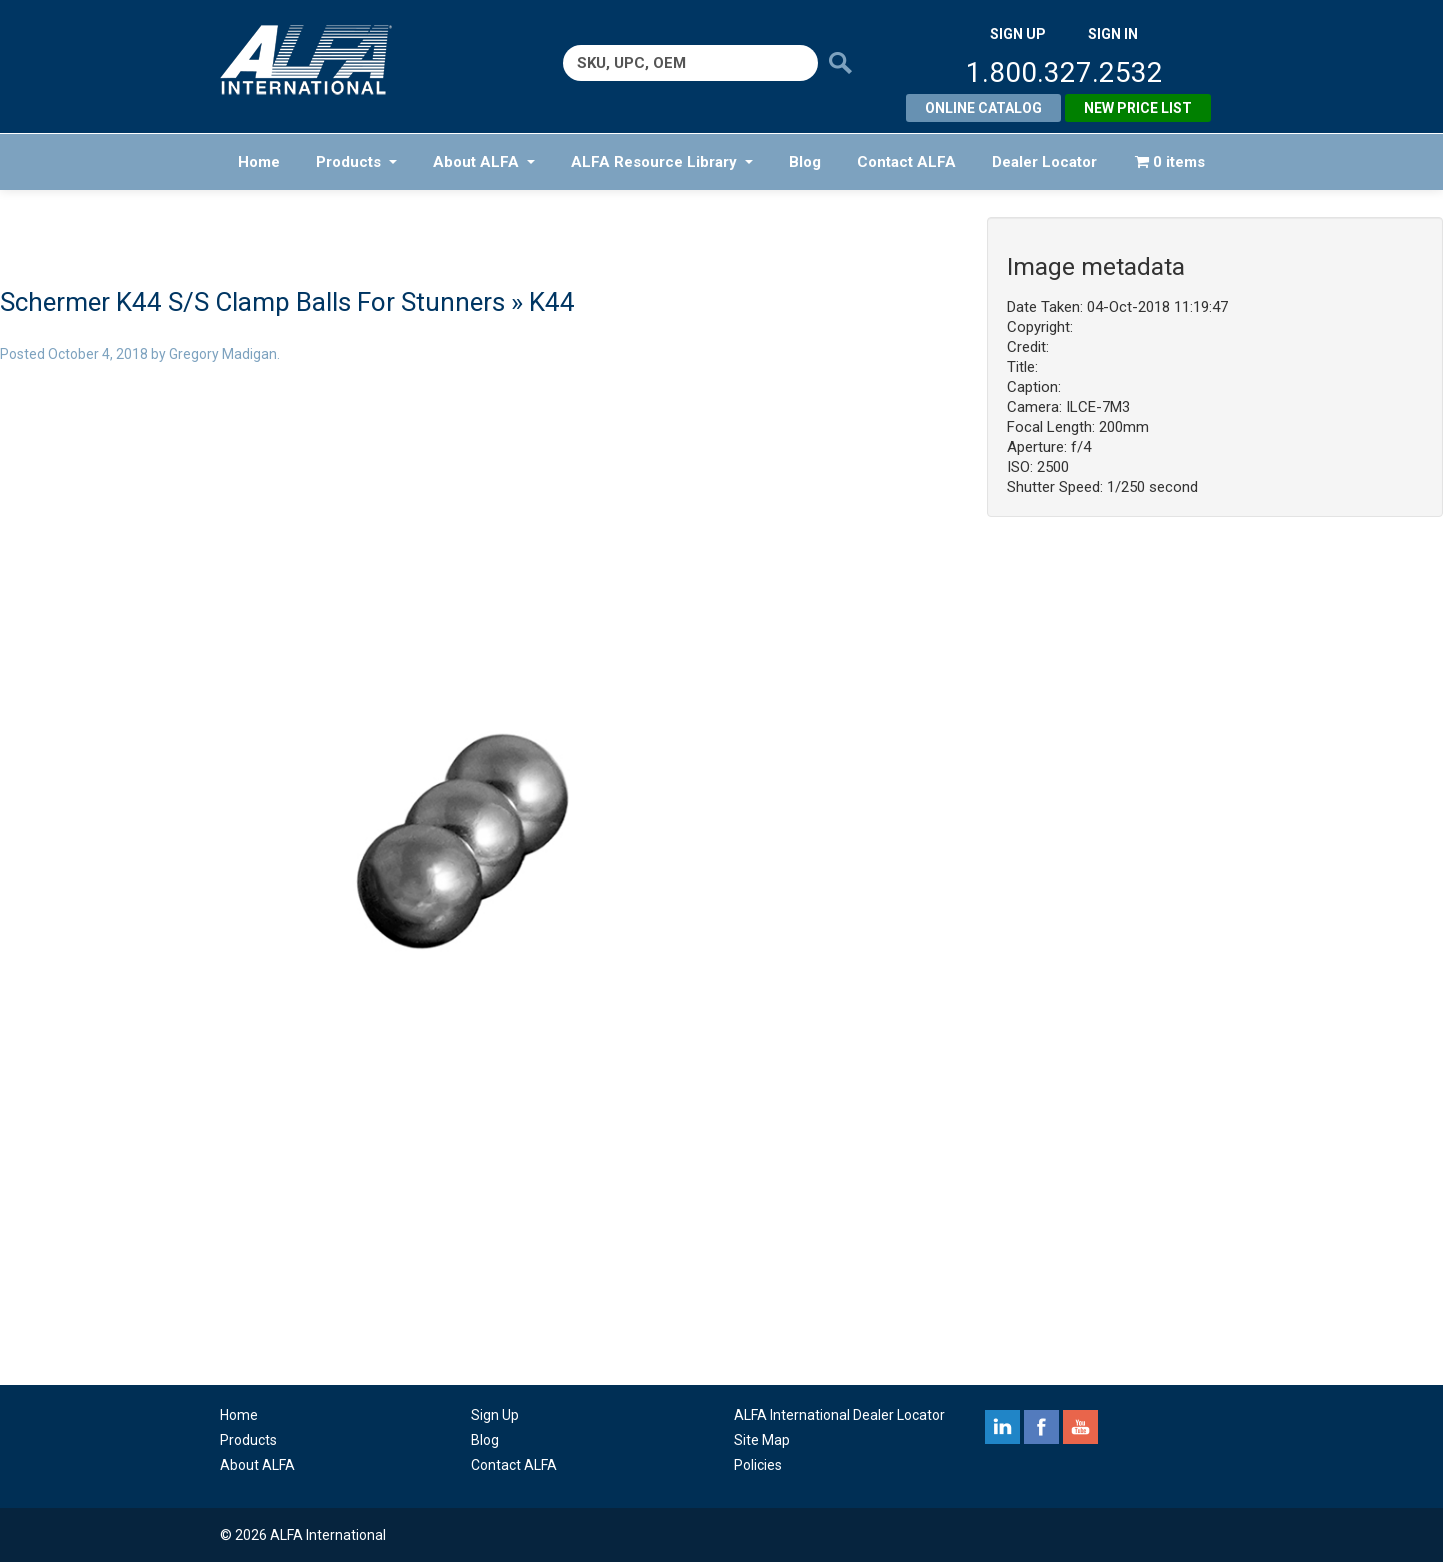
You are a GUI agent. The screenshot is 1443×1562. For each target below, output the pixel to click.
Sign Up (495, 1415)
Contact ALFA (906, 162)
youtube (1080, 1427)
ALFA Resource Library (662, 162)
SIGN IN (1113, 34)
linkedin (1002, 1427)
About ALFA (484, 162)
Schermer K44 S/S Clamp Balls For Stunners (252, 302)
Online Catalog (983, 108)
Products (356, 162)
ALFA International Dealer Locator (839, 1415)
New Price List (1138, 108)
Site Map (762, 1440)
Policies (758, 1465)
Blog (805, 162)
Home (259, 162)
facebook (1041, 1427)
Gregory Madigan (223, 354)
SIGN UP (1018, 34)
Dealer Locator (1044, 162)
